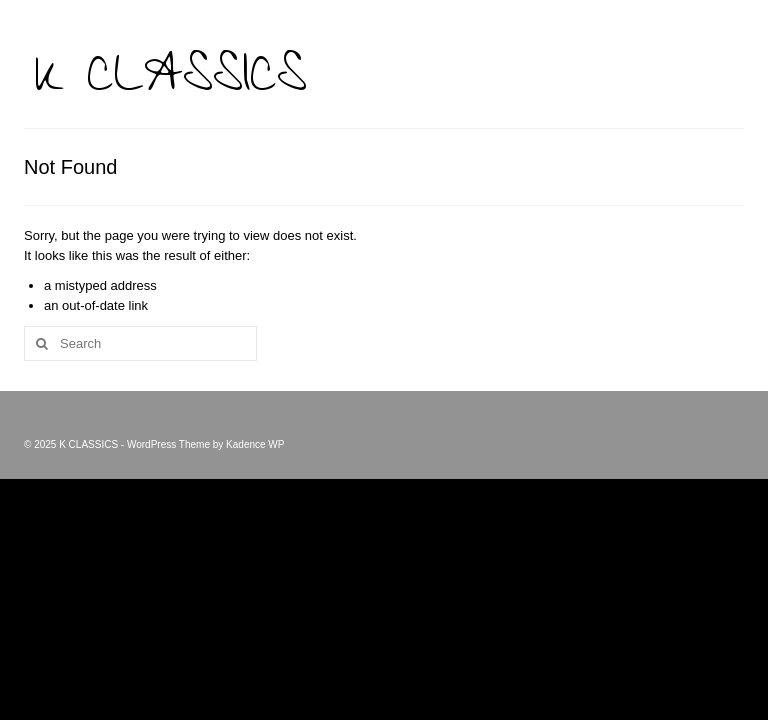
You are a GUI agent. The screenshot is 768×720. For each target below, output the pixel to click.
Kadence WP (255, 444)
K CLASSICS (170, 82)
